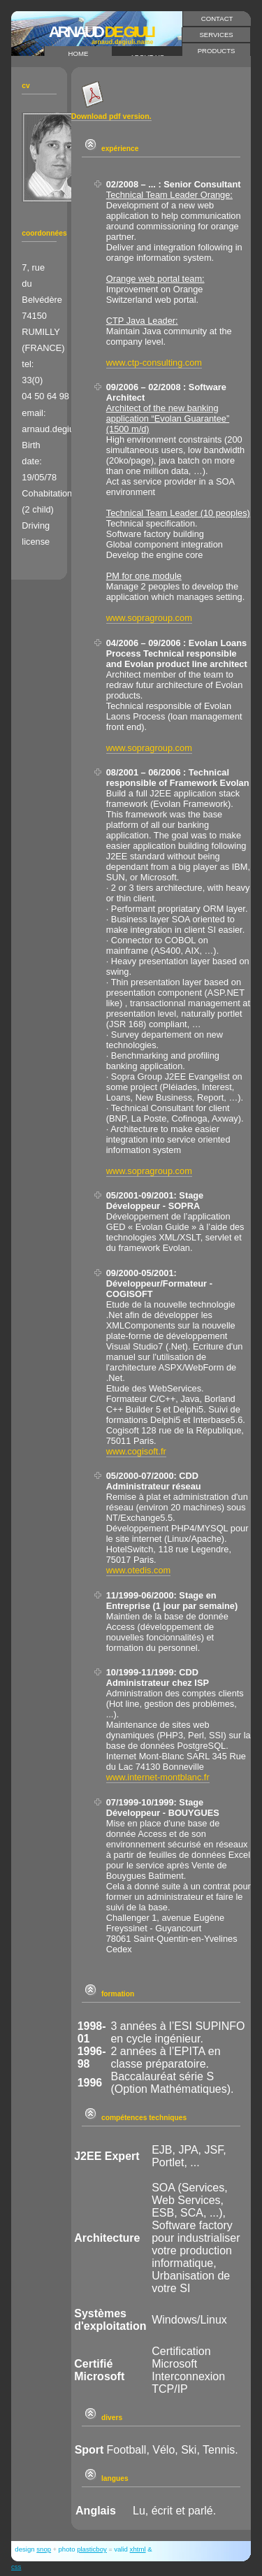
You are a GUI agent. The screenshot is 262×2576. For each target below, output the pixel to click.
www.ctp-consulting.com (154, 362)
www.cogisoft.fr (136, 1451)
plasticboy (92, 2549)
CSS (16, 2566)
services (216, 34)
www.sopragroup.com (149, 618)
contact (217, 18)
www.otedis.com (138, 1570)
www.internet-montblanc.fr (158, 1777)
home (78, 53)
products (216, 51)
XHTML (138, 2549)
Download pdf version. (111, 116)
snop (43, 2549)
